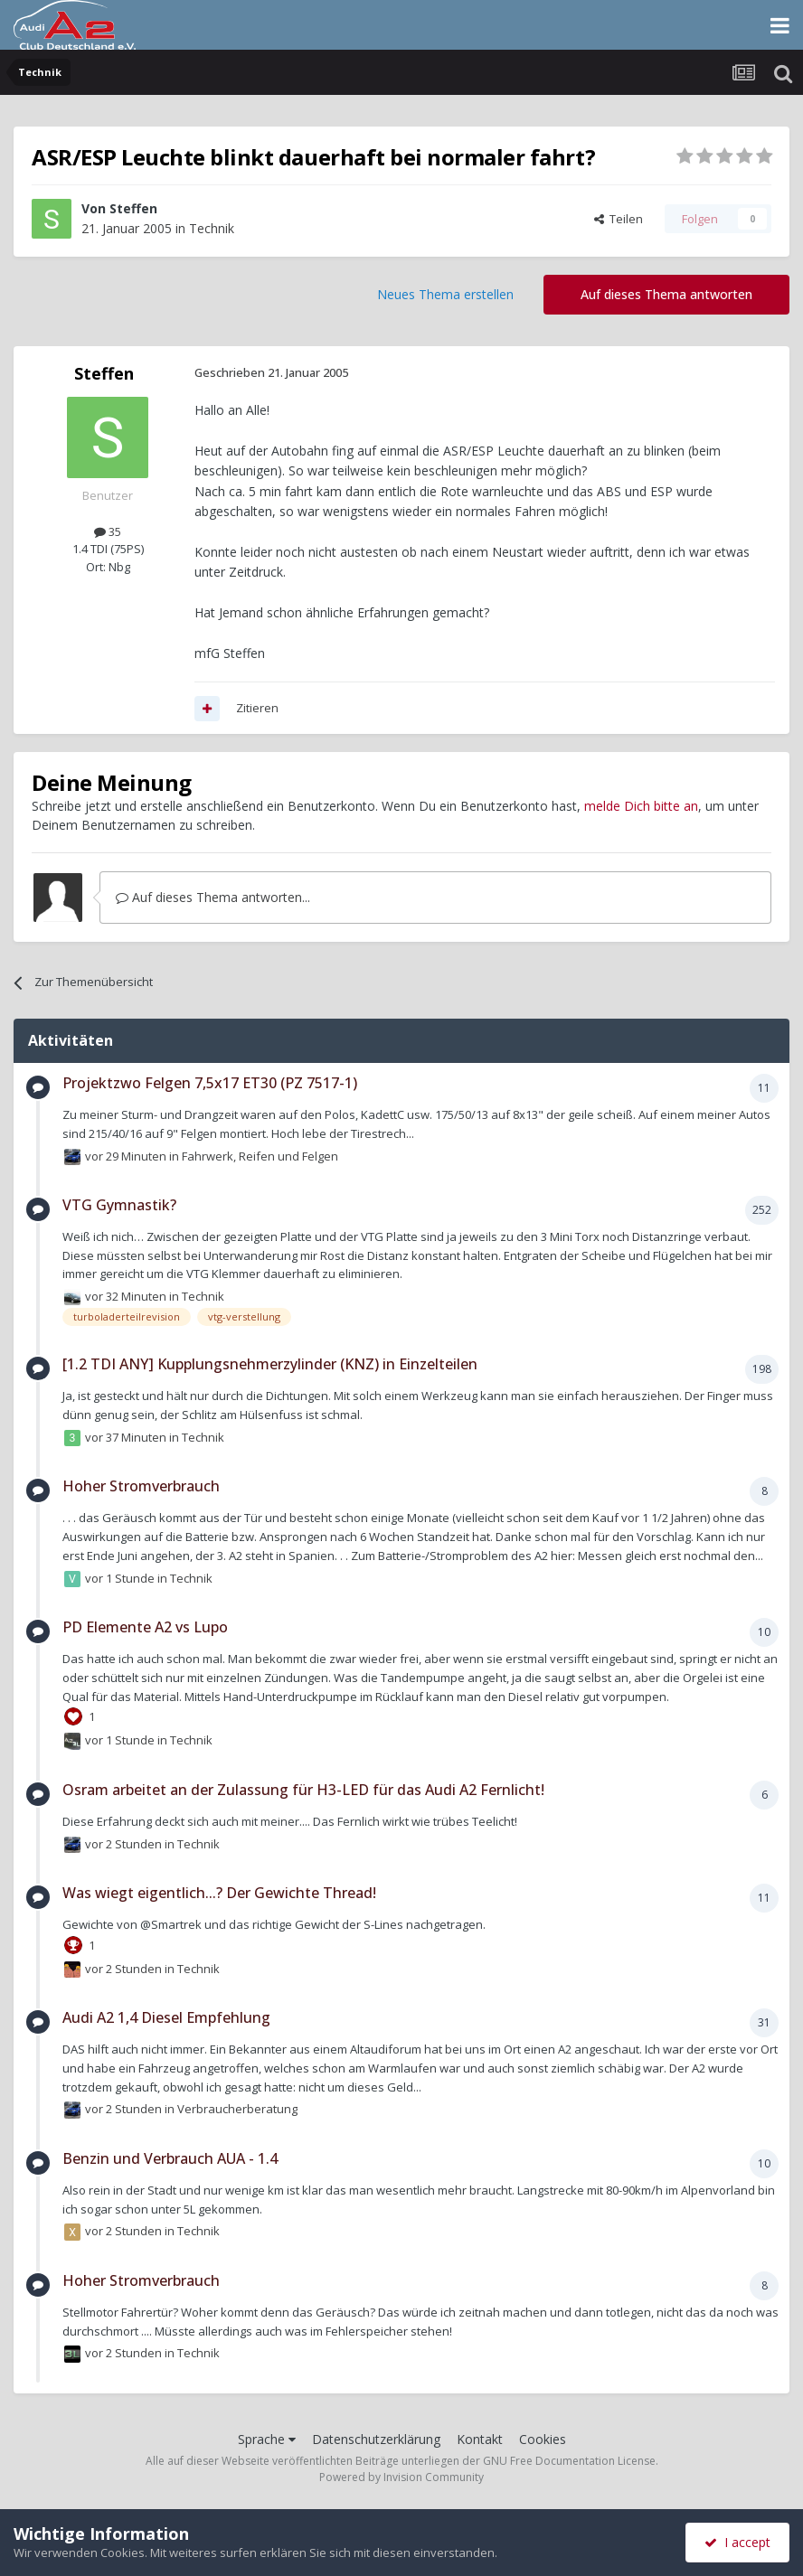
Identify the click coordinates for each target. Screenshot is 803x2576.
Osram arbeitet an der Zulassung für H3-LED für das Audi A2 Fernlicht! (303, 1790)
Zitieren (257, 708)
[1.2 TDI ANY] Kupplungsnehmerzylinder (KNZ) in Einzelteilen (269, 1364)
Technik (211, 228)
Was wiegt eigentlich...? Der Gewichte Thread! (219, 1893)
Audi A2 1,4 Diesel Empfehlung (166, 2017)
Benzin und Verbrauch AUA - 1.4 (170, 2158)
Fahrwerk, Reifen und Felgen (260, 1155)
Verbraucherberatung (237, 2109)
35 (107, 531)
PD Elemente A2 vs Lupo (145, 1627)
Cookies (542, 2439)
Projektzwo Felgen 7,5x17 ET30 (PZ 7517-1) (209, 1083)
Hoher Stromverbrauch (141, 1486)
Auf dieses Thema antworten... (213, 897)
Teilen (618, 219)
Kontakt (480, 2439)
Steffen (133, 208)
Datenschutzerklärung (376, 2439)
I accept (737, 2542)
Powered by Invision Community (401, 2477)
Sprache (267, 2439)
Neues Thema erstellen (445, 294)
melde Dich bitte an (641, 805)
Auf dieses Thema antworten (666, 294)
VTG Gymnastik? (119, 1205)
